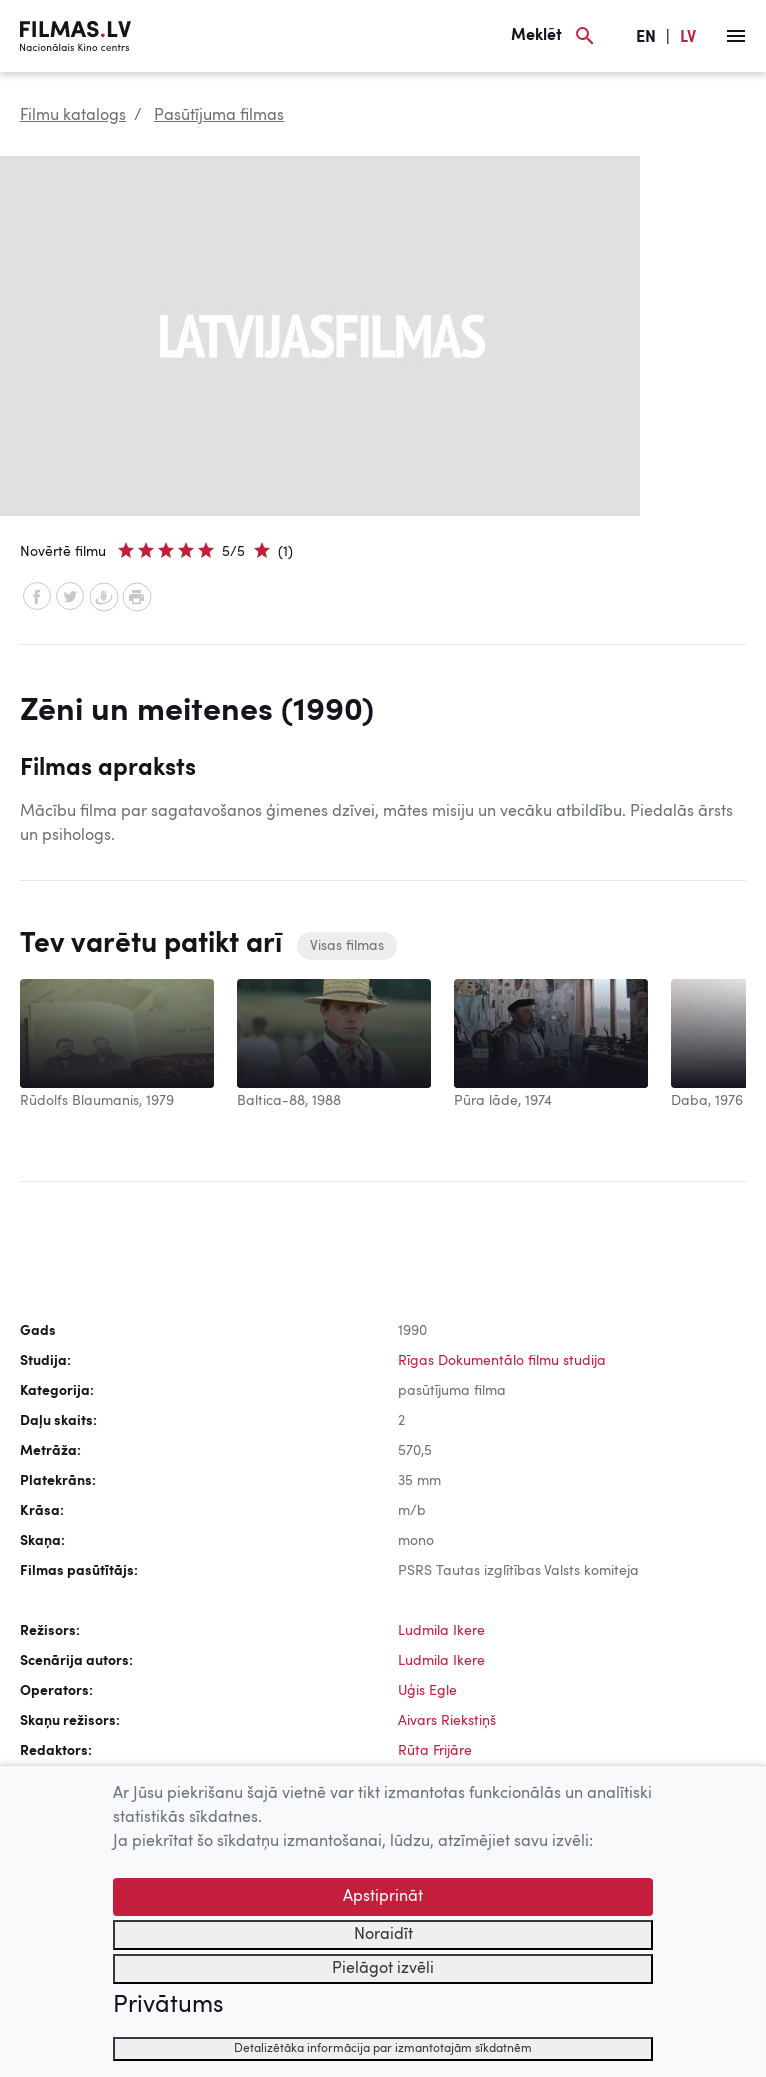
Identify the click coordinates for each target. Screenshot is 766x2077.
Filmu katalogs (73, 116)
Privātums (168, 2006)
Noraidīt (383, 1935)
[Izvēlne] (736, 36)
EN (646, 38)
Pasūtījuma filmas (219, 116)
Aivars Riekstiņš (447, 1721)
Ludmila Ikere (441, 1631)
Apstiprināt (383, 1897)
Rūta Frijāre (435, 1751)
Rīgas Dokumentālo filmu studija (502, 1361)
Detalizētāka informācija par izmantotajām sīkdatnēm (383, 2049)
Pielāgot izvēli (383, 1969)
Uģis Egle (427, 1691)
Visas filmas (347, 946)
